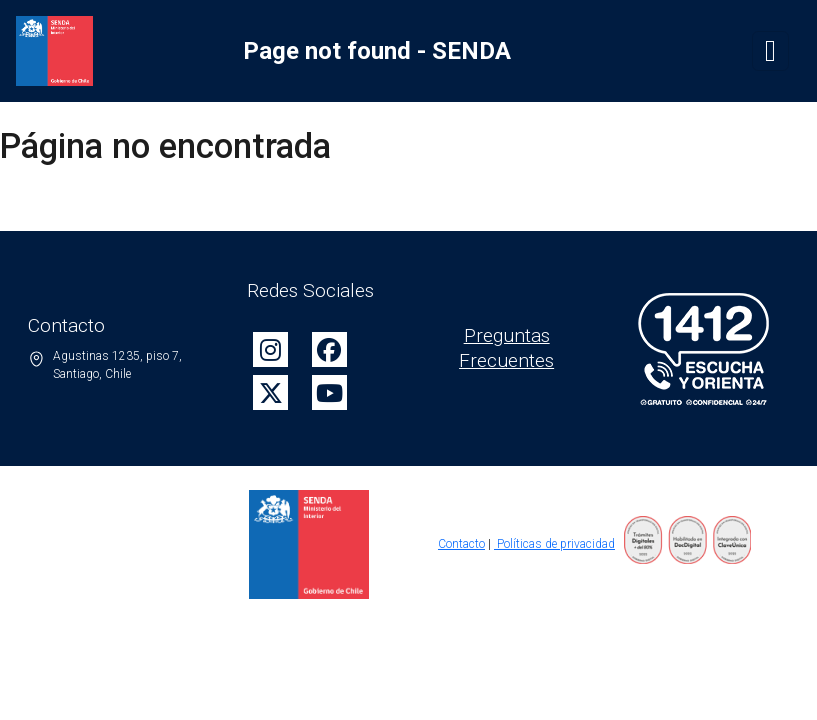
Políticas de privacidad (554, 544)
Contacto (461, 544)
